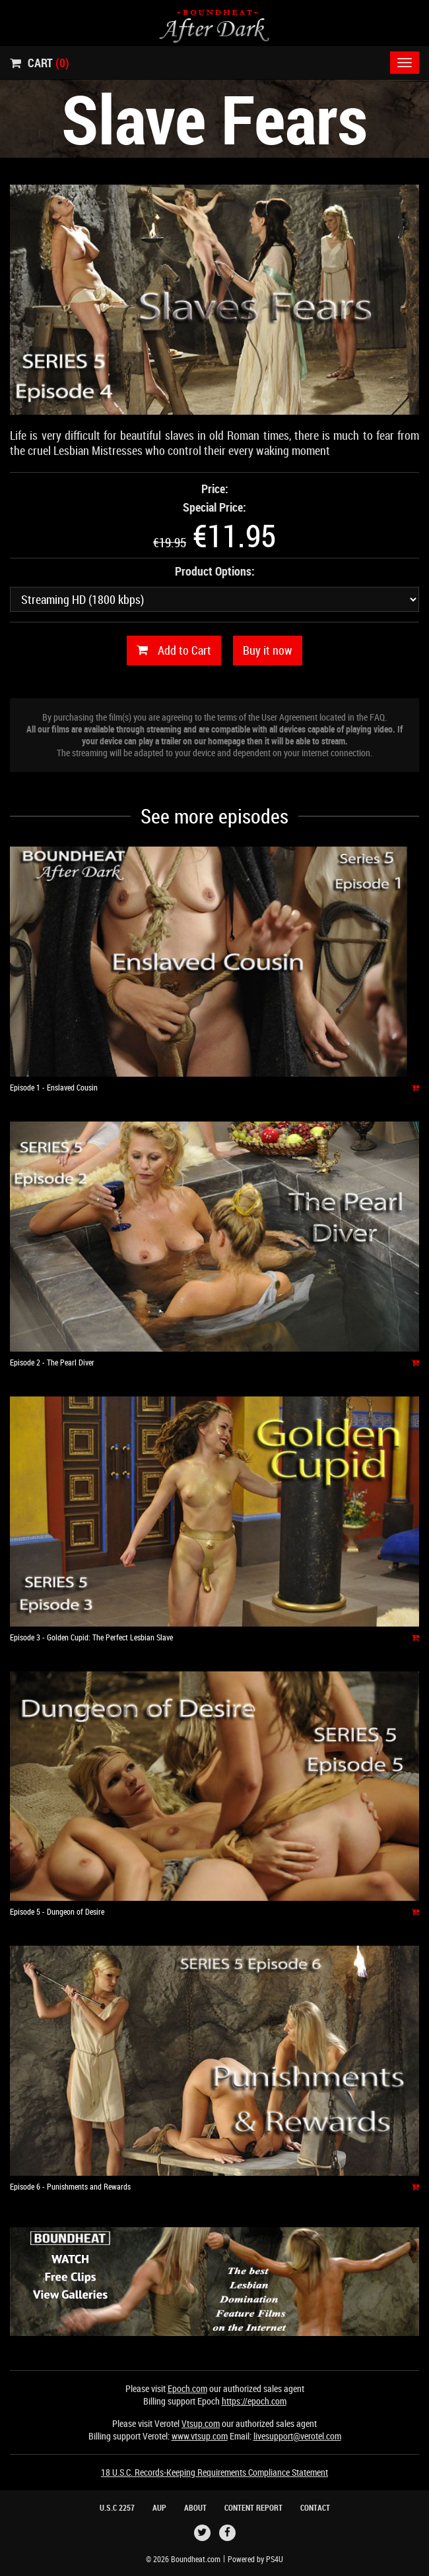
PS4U (274, 2559)
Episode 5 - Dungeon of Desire (57, 1911)
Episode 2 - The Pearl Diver (52, 1362)
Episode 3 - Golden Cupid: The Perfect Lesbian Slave (91, 1637)
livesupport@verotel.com (297, 2436)
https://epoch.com (254, 2401)
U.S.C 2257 (117, 2507)
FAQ (377, 717)
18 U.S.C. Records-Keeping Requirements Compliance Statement (214, 2472)
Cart (39, 63)
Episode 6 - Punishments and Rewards (70, 2186)
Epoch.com (187, 2388)
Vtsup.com (201, 2423)
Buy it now (267, 650)
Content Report (253, 2507)
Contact (315, 2507)
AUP (159, 2507)
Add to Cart (174, 650)
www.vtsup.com (200, 2436)
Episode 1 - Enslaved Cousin (54, 1087)
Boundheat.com (195, 2559)
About (195, 2507)
